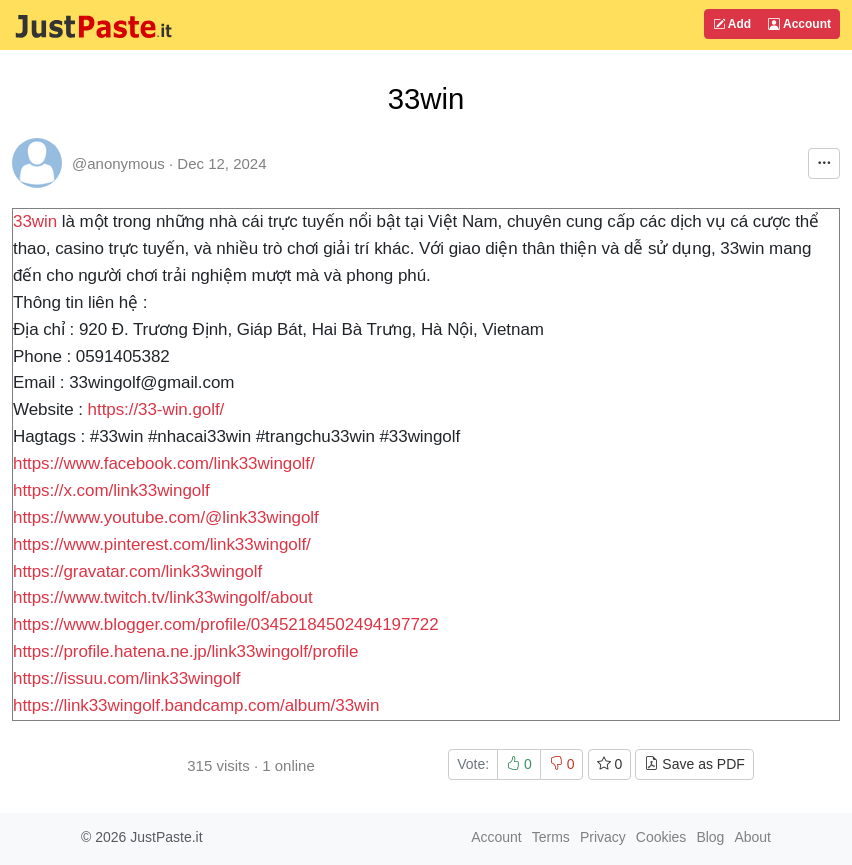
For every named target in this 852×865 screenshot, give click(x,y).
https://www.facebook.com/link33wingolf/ (164, 463)
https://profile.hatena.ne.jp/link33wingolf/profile (185, 651)
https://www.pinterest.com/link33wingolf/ (162, 544)
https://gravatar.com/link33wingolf (137, 571)
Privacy (603, 837)
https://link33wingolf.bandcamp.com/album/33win (196, 705)
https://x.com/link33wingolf (111, 490)
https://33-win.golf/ (156, 409)
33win (35, 221)
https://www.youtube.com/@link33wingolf (166, 517)
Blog (710, 837)
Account (799, 24)
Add (732, 24)
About (752, 837)
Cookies (661, 837)
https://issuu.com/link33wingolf (127, 678)
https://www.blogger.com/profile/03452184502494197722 (226, 624)
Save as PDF (694, 764)
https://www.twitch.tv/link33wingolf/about (163, 597)
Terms (551, 837)
